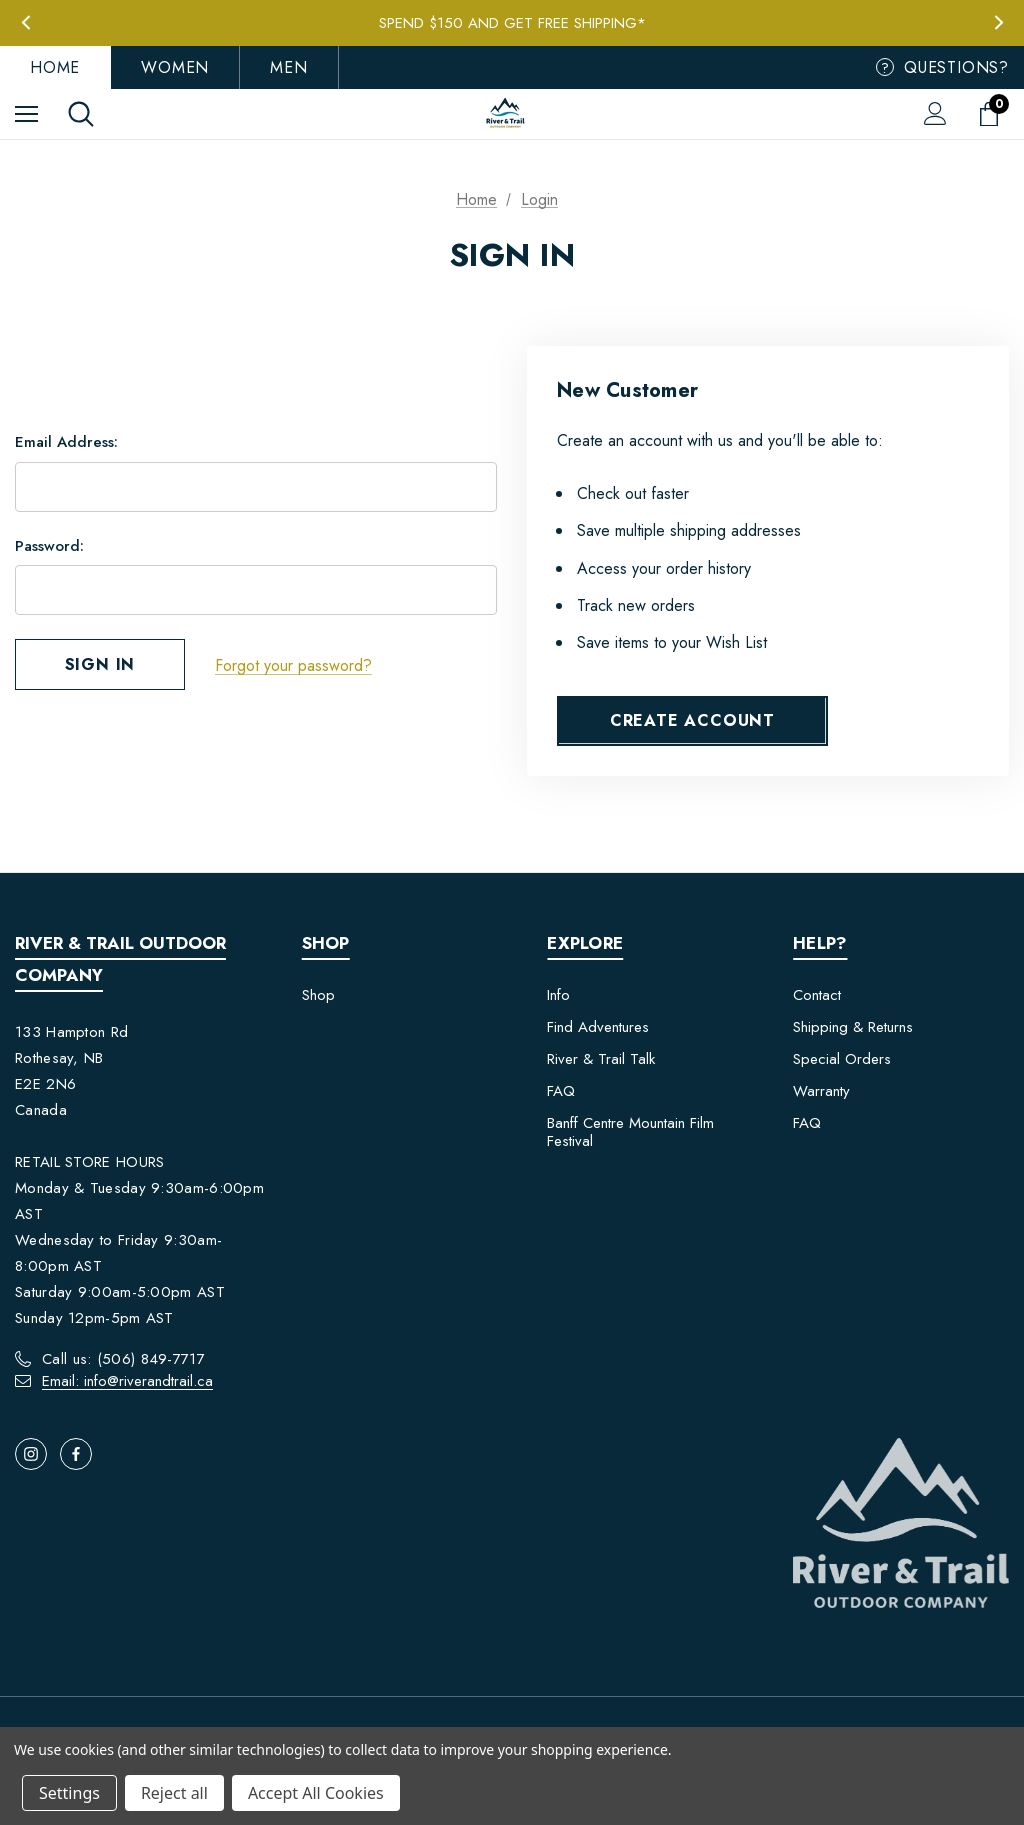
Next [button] (998, 22)
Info (558, 995)
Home (55, 67)
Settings (69, 1793)
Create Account (692, 720)
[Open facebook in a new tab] (76, 1454)
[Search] (81, 114)
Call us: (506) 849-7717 (123, 1359)
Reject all (174, 1793)
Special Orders (842, 1059)
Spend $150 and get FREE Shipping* (512, 23)
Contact (817, 995)
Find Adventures (598, 1027)
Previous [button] (25, 22)
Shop (318, 995)
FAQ (561, 1091)
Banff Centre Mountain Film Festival (630, 1132)
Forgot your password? (293, 665)
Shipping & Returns (853, 1027)
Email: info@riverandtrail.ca (127, 1381)
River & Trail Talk (601, 1059)
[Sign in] (935, 113)
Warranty (821, 1091)
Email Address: (66, 443)
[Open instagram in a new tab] (31, 1454)
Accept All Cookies (316, 1793)
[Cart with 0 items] (993, 114)
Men (288, 67)
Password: (49, 546)
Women (175, 67)
